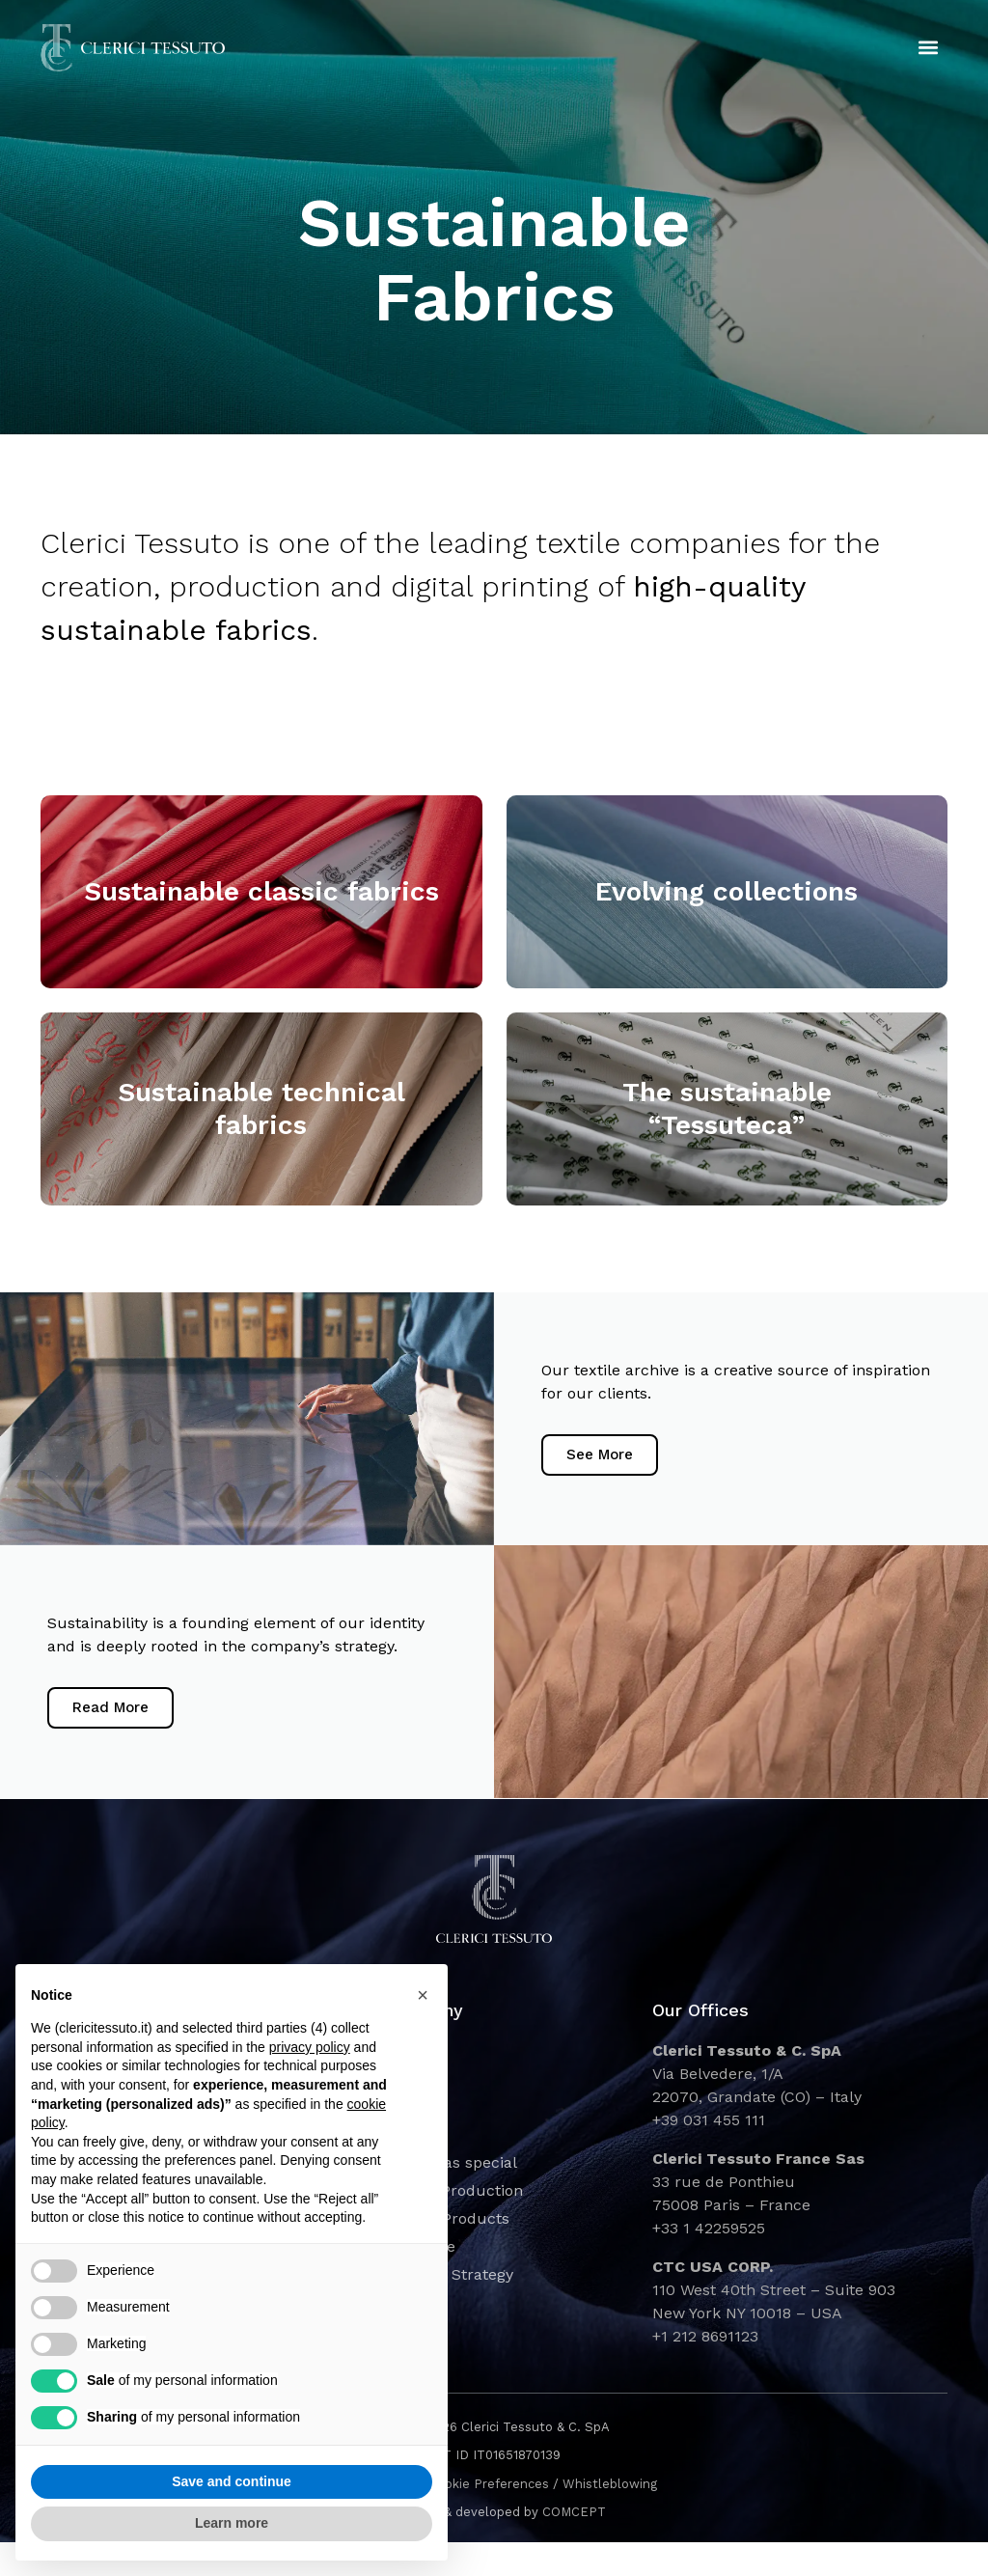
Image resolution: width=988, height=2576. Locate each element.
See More (606, 1465)
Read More (117, 1735)
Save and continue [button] (231, 2481)
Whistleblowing (610, 2517)
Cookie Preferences (488, 2517)
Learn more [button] (231, 2523)
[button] (929, 49)
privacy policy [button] (309, 2047)
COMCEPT (574, 2546)
